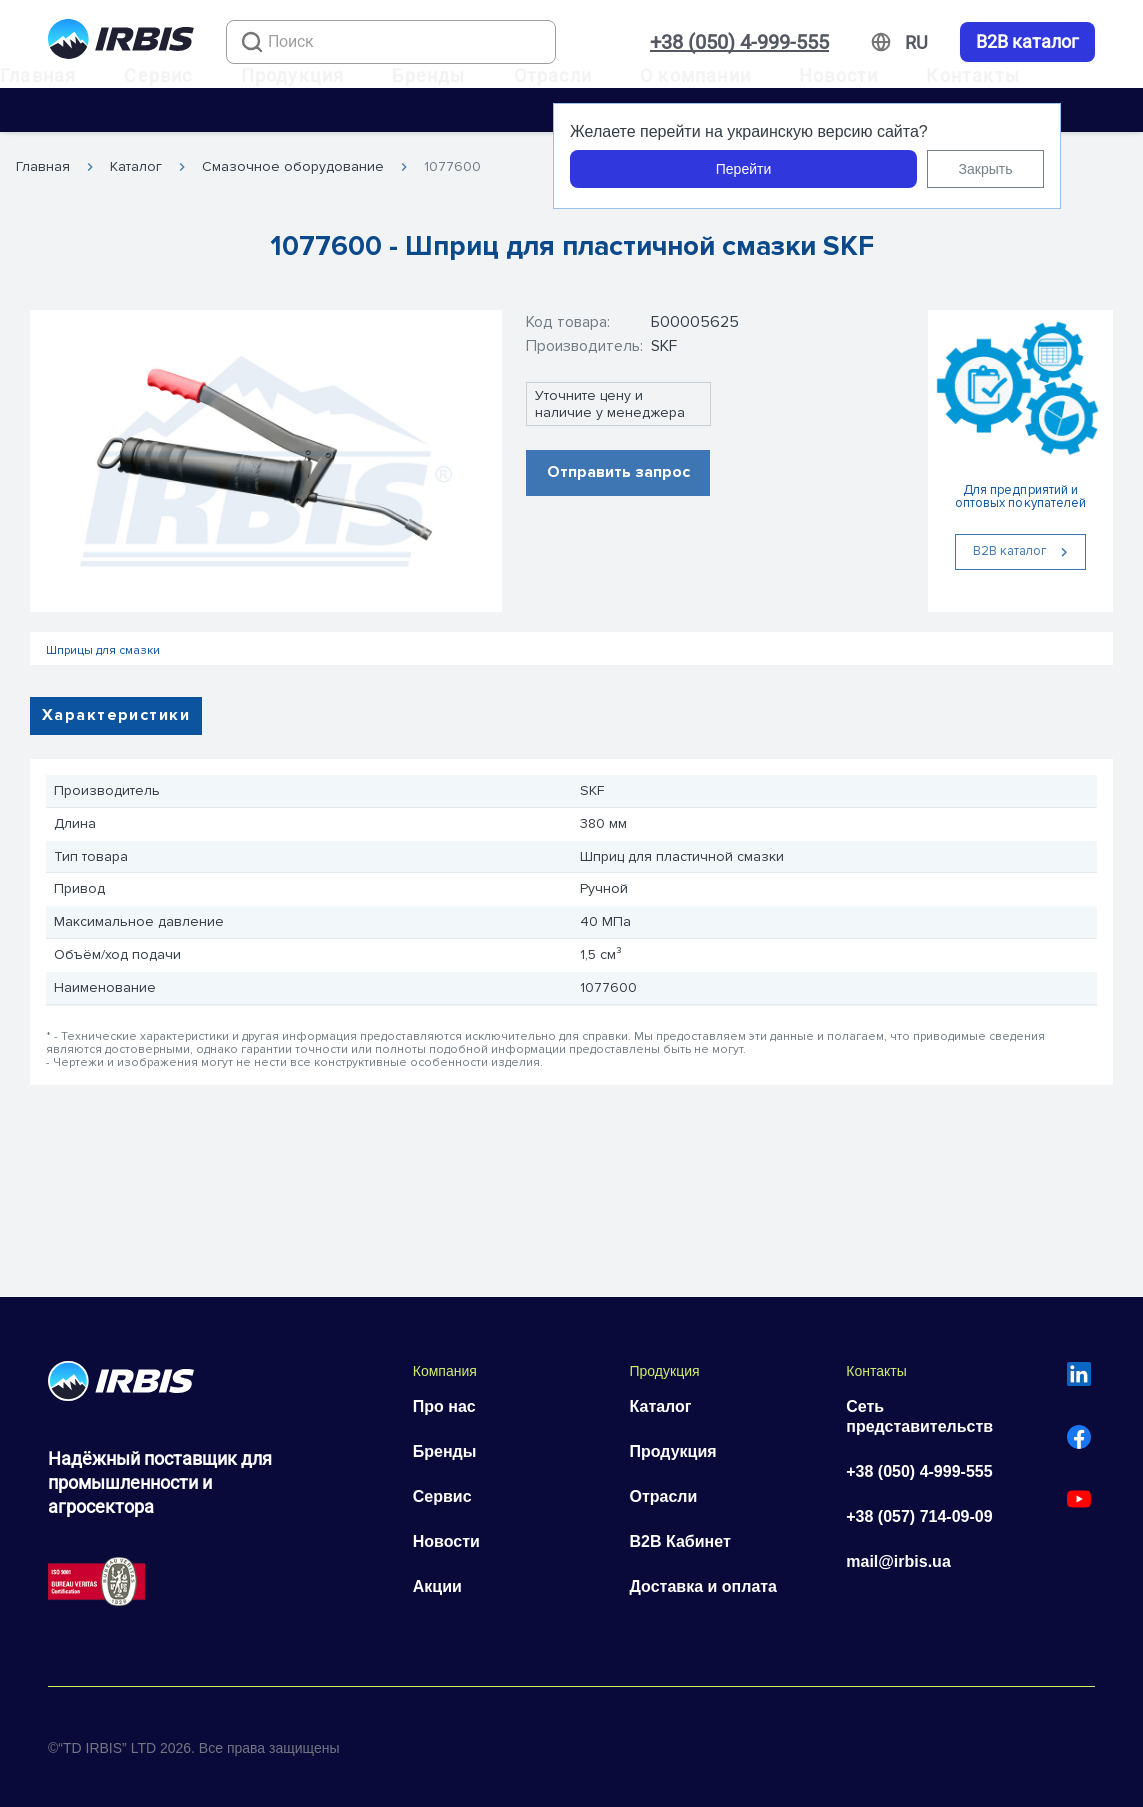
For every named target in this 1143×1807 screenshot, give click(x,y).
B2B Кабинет (680, 1541)
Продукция (293, 75)
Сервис (158, 75)
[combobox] (391, 42)
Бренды (428, 75)
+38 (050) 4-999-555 (739, 42)
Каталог (136, 167)
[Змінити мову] (916, 43)
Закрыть (986, 169)
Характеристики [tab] (116, 715)
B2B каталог (1027, 42)
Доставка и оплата (704, 1586)
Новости (838, 75)
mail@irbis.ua (898, 1561)
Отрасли (553, 75)
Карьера (40, 143)
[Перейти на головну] (121, 42)
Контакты (973, 75)
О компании (695, 75)
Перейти (743, 169)
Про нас (444, 1406)
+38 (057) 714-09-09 (919, 1516)
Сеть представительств (919, 1416)
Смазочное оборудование (293, 167)
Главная (38, 75)
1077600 (452, 167)
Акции (437, 1586)
